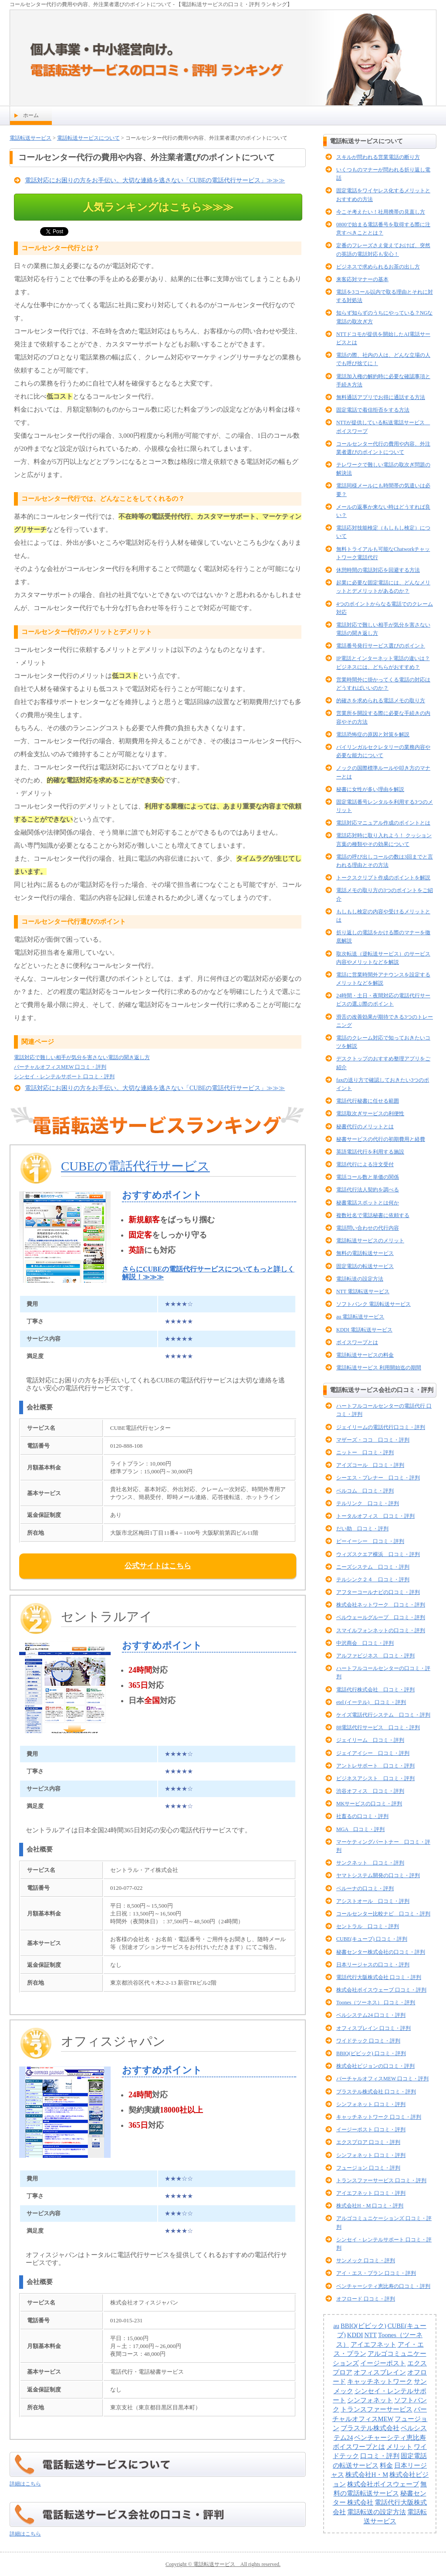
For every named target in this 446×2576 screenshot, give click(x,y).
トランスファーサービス (376, 2409)
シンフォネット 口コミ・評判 (370, 2104)
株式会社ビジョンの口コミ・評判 (375, 2066)
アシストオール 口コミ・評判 (372, 1901)
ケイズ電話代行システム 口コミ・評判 (383, 1715)
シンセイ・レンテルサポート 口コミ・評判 (64, 1076)
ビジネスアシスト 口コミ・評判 (375, 1778)
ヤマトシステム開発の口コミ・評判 (378, 1875)
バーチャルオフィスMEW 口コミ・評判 (60, 1067)
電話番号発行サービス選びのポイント (380, 646)
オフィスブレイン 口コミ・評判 (373, 2028)
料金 (386, 2465)
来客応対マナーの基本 (362, 279)
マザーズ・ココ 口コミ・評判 (372, 1440)
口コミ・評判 (379, 2455)
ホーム (31, 115)
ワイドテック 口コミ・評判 (368, 2041)
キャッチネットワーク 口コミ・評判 (378, 2117)
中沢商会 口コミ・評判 (365, 1643)
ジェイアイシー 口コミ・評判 (372, 1753)
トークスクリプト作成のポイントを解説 (383, 878)
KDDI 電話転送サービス (364, 1330)
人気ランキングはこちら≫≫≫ (158, 207)
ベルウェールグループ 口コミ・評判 (380, 1617)
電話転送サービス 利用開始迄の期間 (378, 1368)
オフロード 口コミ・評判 (365, 2299)
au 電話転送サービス (360, 1317)
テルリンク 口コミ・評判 (367, 1503)
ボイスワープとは (357, 1342)
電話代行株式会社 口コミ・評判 (375, 1690)
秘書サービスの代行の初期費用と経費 (380, 1139)
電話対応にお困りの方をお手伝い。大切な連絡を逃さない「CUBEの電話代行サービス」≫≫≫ (155, 180)
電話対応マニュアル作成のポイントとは (383, 823)
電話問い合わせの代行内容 (367, 1228)
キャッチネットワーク (379, 2381)
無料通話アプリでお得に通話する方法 (380, 397)
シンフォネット (370, 2400)
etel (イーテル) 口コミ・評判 (371, 1702)
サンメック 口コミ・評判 (365, 2260)
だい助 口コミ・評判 (362, 1529)
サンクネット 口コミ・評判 (370, 1863)
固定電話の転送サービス (365, 1266)
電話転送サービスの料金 (365, 1355)
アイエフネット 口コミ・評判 (370, 2193)
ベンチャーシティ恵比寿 (390, 2437)
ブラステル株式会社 (370, 2428)
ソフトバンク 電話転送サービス (373, 1304)
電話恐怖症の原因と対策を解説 (372, 734)
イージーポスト (383, 2363)
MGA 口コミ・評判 (360, 1829)
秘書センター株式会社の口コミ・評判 (380, 1952)
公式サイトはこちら (158, 1566)
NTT (370, 2334)
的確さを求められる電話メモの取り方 (380, 701)
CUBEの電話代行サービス (135, 1166)
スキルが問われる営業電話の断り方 (378, 157)
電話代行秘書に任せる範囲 (367, 1101)
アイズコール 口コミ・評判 (370, 1465)
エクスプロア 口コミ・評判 (368, 2142)
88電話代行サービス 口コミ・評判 (378, 1727)
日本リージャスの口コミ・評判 (372, 1965)
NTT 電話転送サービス (362, 1291)
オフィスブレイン (380, 2372)
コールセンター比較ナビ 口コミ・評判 (383, 1914)
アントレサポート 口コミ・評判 (375, 1766)
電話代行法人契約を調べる (367, 1190)
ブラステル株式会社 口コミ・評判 (376, 2092)
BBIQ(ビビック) (363, 2325)
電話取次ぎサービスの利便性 (370, 1113)
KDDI (355, 2334)
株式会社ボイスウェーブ (383, 2484)
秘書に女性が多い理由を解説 (370, 789)
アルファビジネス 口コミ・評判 (375, 1656)
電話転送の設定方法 (359, 1279)
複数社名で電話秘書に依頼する (372, 1215)
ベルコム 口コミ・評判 (365, 1491)
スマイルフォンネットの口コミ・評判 (380, 1630)
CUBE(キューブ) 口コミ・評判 (371, 1939)
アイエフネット (373, 2344)
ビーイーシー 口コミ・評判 (370, 1541)
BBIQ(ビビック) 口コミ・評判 (371, 2053)
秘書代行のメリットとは (365, 1127)
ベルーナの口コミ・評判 (365, 1888)
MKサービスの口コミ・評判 (369, 1804)
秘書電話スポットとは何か (367, 1203)
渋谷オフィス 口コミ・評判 (370, 1791)
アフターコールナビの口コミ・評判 (378, 1592)
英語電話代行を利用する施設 (370, 1152)
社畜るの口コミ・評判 (362, 1816)
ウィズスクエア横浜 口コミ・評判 (378, 1554)
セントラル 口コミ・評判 (367, 1926)
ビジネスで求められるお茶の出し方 (378, 267)
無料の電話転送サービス (365, 1253)
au (336, 2325)
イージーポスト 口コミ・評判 (370, 2130)
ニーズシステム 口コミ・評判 (372, 1567)
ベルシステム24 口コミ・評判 (370, 2015)
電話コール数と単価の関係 (367, 1177)
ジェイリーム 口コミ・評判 (370, 1740)
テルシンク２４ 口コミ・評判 (372, 1579)
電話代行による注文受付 (365, 1164)
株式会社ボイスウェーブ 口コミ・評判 (381, 1990)
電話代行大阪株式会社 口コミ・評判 (378, 1977)
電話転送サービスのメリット (370, 1241)
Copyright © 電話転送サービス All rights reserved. (223, 2564)
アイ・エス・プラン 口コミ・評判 (376, 2273)
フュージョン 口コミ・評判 (368, 2168)
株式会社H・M (367, 2474)
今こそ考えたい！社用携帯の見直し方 (380, 212)
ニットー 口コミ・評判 (365, 1452)
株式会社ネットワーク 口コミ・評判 (380, 1605)
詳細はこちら (25, 2484)
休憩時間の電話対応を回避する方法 (378, 570)
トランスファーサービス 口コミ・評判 (381, 2180)
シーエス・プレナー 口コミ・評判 (378, 1478)
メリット (399, 2446)
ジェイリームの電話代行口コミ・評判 (380, 1427)
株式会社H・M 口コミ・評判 (369, 2206)
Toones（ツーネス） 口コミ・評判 (376, 2002)
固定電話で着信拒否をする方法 (372, 410)
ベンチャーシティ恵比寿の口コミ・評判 (383, 2286)
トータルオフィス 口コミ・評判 (375, 1516)
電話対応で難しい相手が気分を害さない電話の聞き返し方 (82, 1057)
